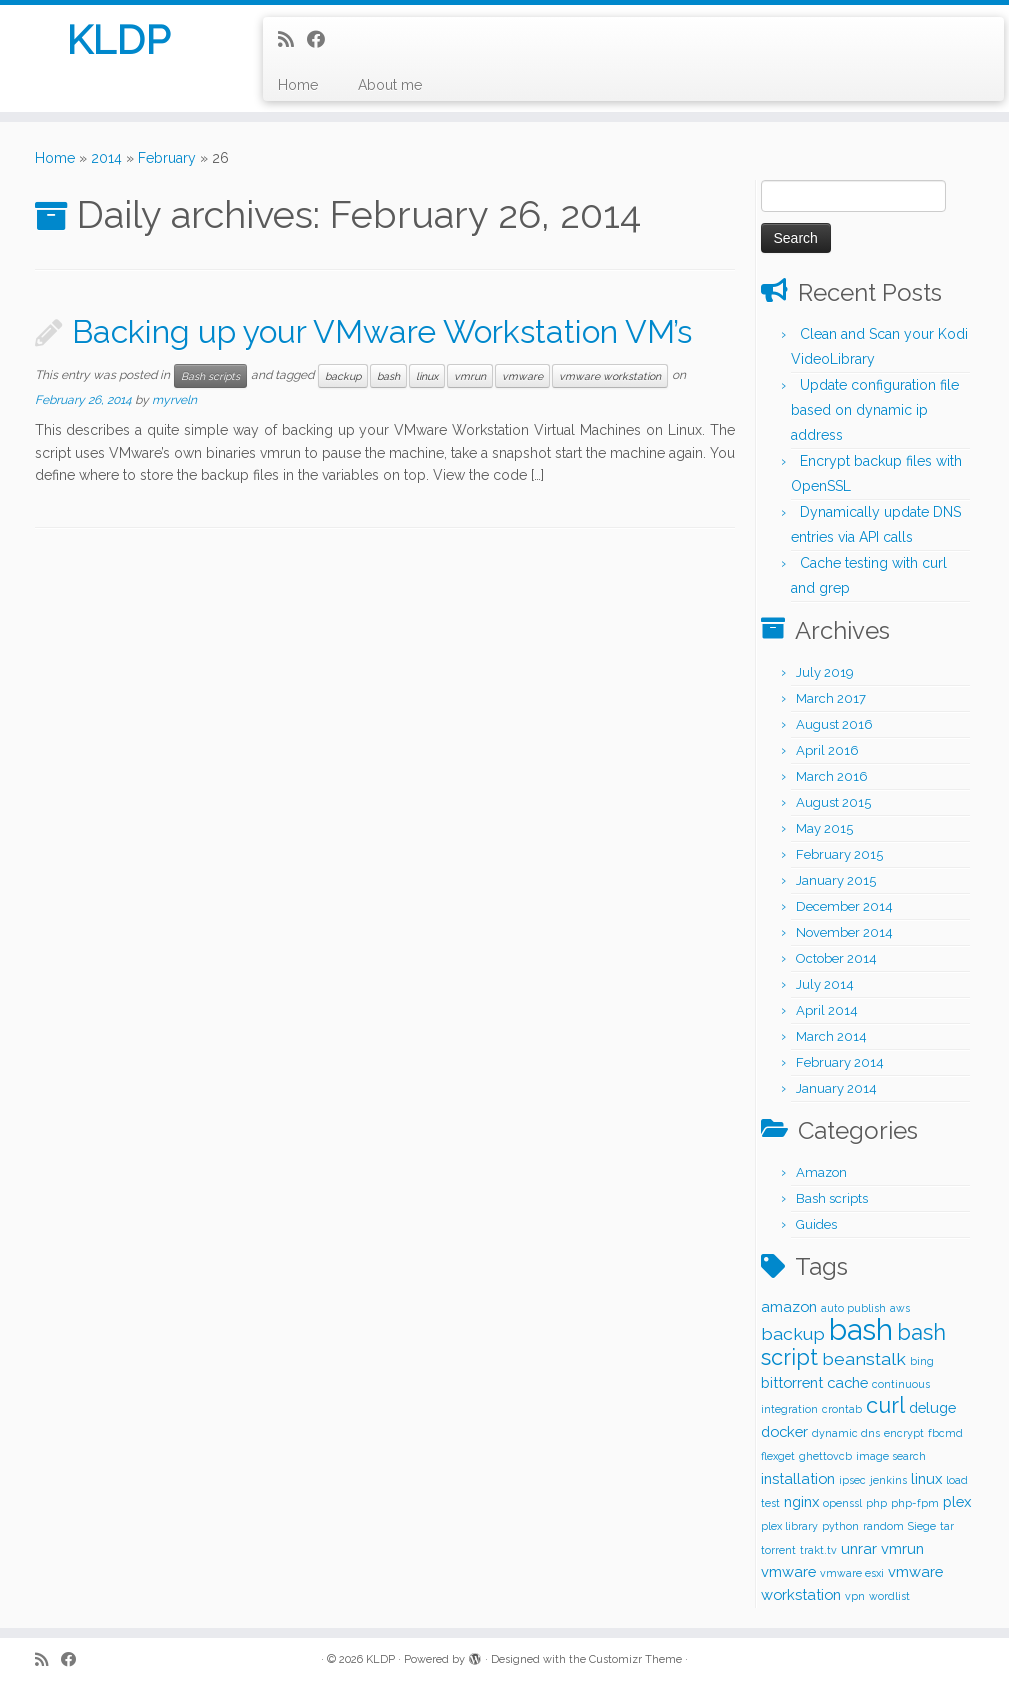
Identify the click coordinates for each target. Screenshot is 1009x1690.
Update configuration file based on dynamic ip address (875, 410)
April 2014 (827, 1010)
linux (427, 376)
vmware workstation (610, 376)
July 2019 (825, 672)
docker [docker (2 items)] (784, 1431)
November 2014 (844, 932)
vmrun (470, 376)
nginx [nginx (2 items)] (801, 1501)
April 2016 (827, 750)
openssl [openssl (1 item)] (842, 1503)
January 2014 (836, 1088)
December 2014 (844, 906)
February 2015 (839, 854)
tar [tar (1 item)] (947, 1526)
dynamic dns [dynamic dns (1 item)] (846, 1433)
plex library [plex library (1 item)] (789, 1526)
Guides (816, 1224)
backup (343, 376)
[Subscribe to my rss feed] (292, 39)
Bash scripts (210, 376)
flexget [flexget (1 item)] (778, 1456)
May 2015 (824, 828)
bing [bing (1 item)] (922, 1361)
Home (298, 85)
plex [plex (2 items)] (957, 1501)
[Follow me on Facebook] (322, 39)
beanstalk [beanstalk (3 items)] (864, 1358)
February (167, 158)
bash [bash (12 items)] (861, 1329)
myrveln (174, 400)
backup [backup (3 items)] (793, 1333)
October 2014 (836, 958)
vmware (522, 376)
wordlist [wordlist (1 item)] (889, 1596)
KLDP (118, 39)
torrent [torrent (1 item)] (778, 1550)
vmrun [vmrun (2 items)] (902, 1548)
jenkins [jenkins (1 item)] (888, 1480)
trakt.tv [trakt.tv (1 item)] (818, 1550)
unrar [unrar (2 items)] (859, 1548)
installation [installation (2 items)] (798, 1478)
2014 (106, 158)
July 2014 (825, 984)
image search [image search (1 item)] (891, 1456)
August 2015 (833, 802)
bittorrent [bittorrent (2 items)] (792, 1382)
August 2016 (834, 724)
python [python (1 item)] (840, 1526)
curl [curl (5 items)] (885, 1405)
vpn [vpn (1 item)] (855, 1596)
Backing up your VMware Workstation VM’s (382, 331)
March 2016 (832, 776)
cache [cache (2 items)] (847, 1382)
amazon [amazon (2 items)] (789, 1306)
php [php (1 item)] (876, 1503)
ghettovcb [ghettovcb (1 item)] (825, 1456)
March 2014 (831, 1036)
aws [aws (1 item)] (900, 1308)
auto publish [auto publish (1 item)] (853, 1308)
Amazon (821, 1172)
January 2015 (836, 880)
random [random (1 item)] (883, 1526)
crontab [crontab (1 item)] (842, 1409)
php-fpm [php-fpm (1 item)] (915, 1503)
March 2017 (831, 698)
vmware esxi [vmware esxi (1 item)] (852, 1573)
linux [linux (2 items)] (926, 1478)
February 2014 (840, 1062)
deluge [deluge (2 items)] (932, 1407)
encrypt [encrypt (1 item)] (904, 1433)
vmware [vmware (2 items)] (788, 1571)
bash (388, 376)
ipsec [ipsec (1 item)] (852, 1480)
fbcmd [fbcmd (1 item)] (945, 1433)
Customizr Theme (635, 1659)
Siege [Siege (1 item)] (922, 1526)
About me (390, 85)
